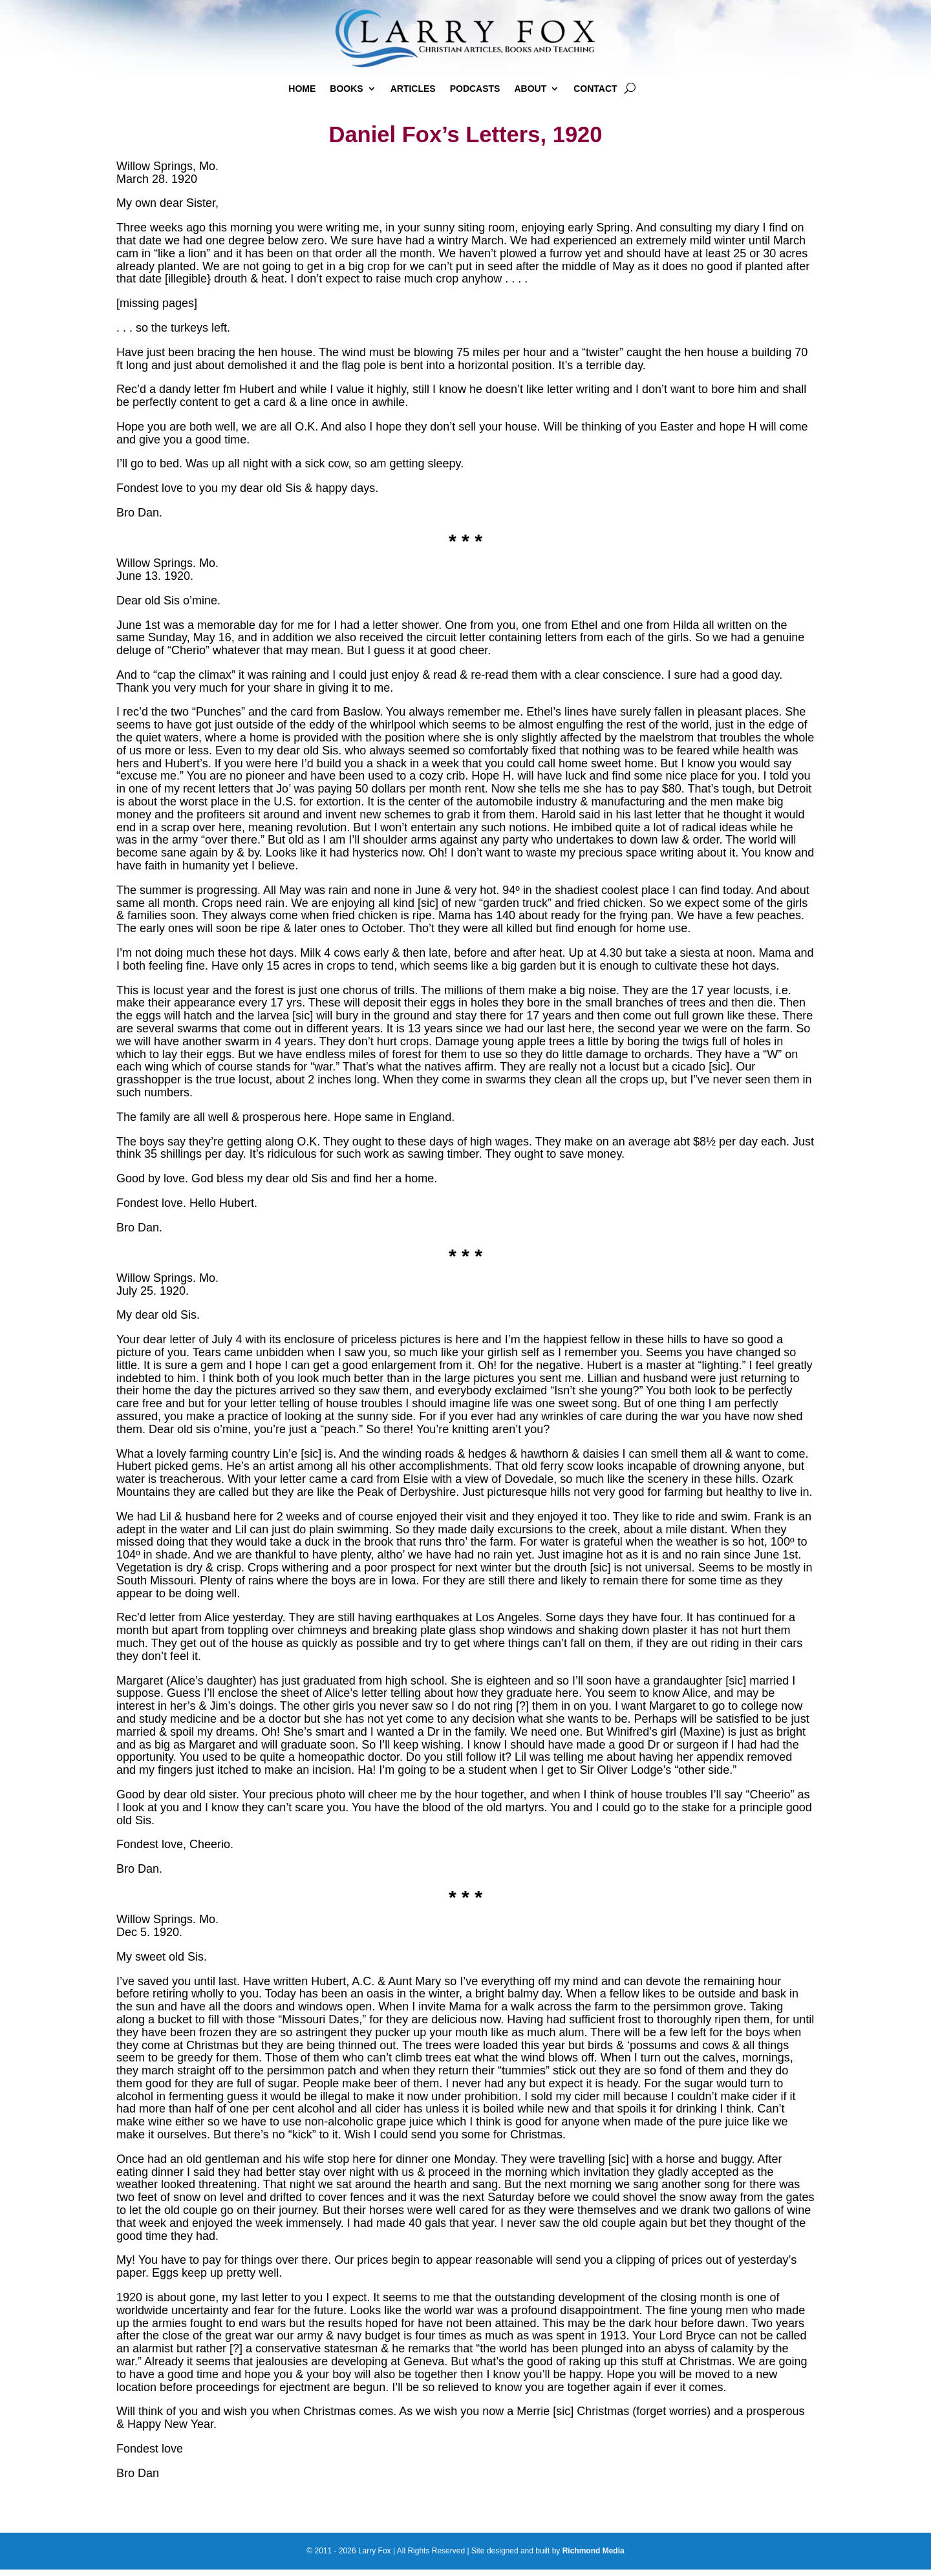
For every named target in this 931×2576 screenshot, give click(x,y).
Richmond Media (593, 2557)
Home (302, 89)
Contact (595, 89)
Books (346, 89)
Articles (413, 89)
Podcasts (475, 89)
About (530, 89)
